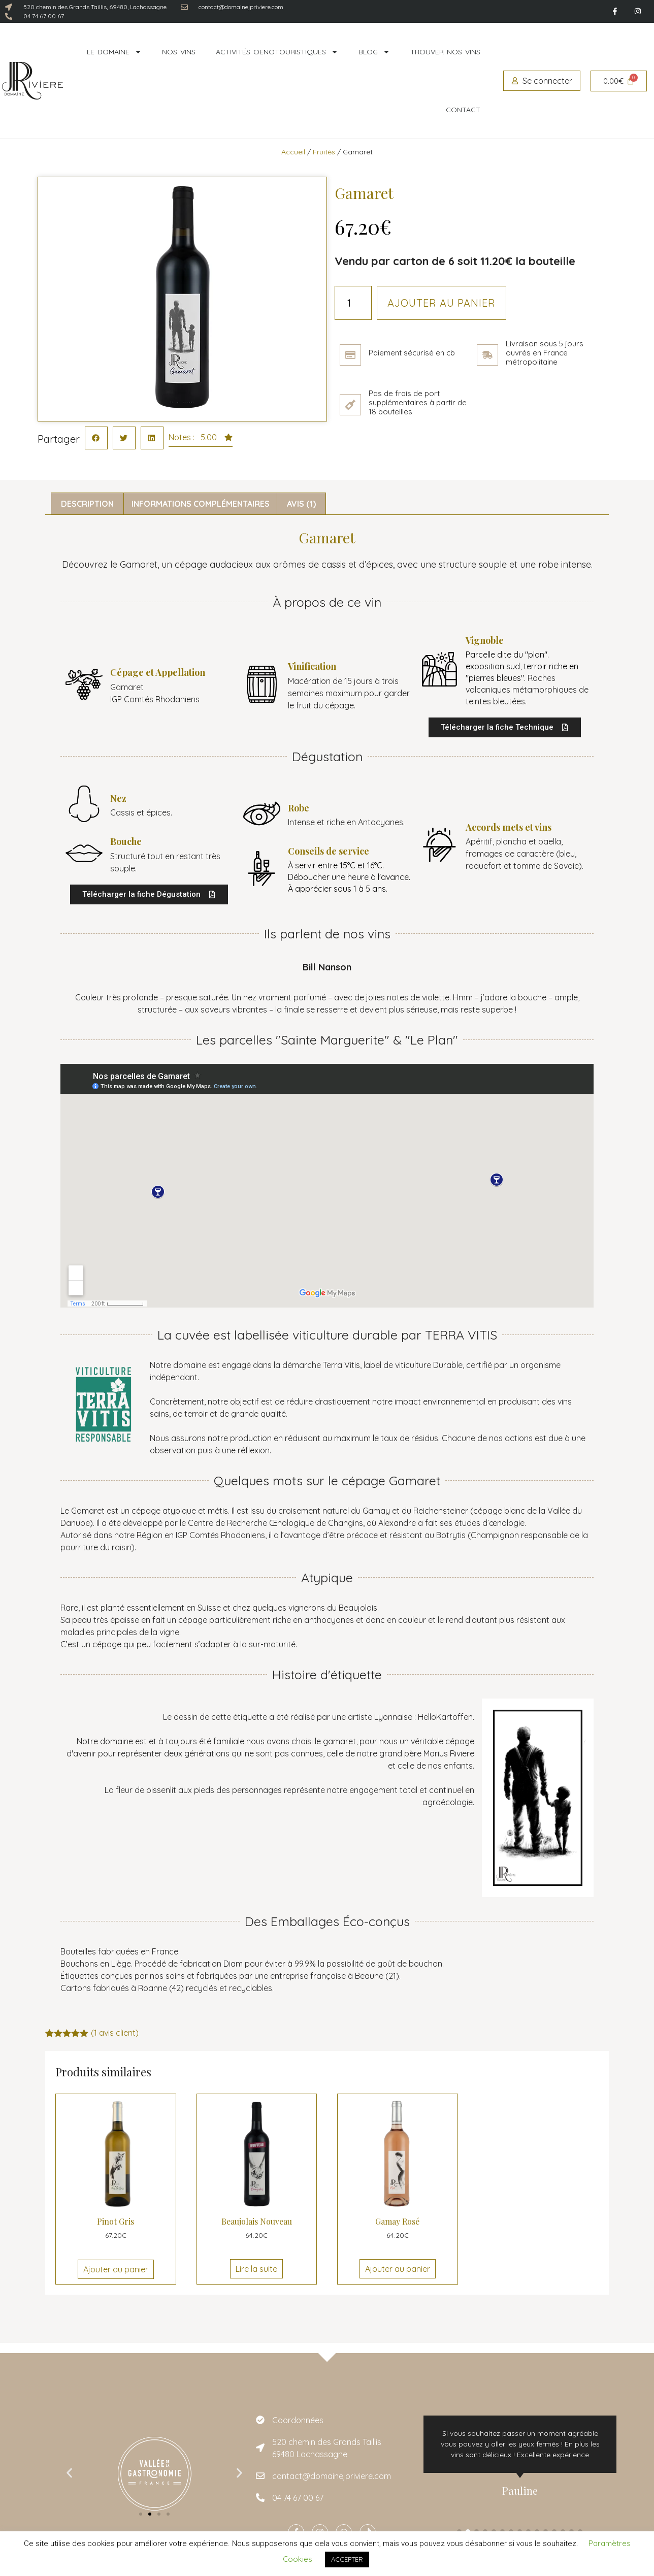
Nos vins (178, 51)
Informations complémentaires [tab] (201, 504)
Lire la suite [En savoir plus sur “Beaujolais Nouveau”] (256, 2269)
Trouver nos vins (445, 51)
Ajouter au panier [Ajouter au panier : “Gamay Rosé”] (397, 2269)
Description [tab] (87, 504)
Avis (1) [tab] (301, 504)
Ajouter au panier (441, 303)
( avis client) (115, 2033)
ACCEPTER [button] (347, 2559)
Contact (463, 109)
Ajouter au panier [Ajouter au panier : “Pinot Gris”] (115, 2269)
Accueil (293, 151)
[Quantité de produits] (353, 303)
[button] (96, 438)
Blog (374, 51)
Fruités (324, 151)
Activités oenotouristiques (277, 51)
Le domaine (114, 51)
